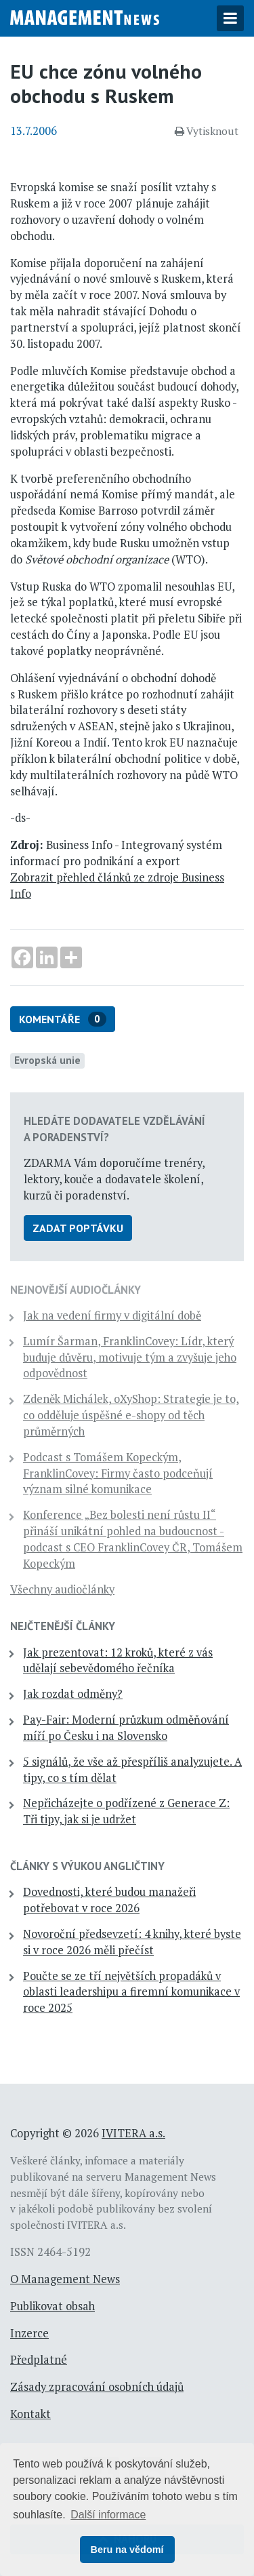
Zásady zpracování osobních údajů (97, 2386)
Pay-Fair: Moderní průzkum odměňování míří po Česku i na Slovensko (126, 1727)
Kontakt (30, 2413)
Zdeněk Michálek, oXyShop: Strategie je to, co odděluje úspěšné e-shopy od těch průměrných (131, 1415)
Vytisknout (206, 131)
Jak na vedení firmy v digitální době (112, 1315)
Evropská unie (47, 1060)
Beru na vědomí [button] (127, 2549)
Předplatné (38, 2359)
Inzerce (29, 2333)
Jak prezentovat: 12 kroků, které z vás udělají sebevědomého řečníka (118, 1660)
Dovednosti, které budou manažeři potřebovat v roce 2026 (109, 1900)
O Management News (65, 2279)
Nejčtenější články (62, 1626)
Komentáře (62, 1019)
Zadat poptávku (78, 1228)
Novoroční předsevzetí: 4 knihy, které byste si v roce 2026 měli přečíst (132, 1942)
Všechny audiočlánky (62, 1589)
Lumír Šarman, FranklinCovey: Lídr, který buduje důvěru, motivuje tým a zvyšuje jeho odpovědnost (129, 1357)
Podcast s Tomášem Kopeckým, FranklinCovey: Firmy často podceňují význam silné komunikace (118, 1473)
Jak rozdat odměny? (73, 1693)
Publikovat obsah (52, 2306)
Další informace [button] (108, 2514)
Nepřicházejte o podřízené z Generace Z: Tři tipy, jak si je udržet (126, 1811)
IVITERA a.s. (133, 2133)
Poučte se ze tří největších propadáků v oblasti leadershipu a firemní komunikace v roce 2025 (131, 1992)
